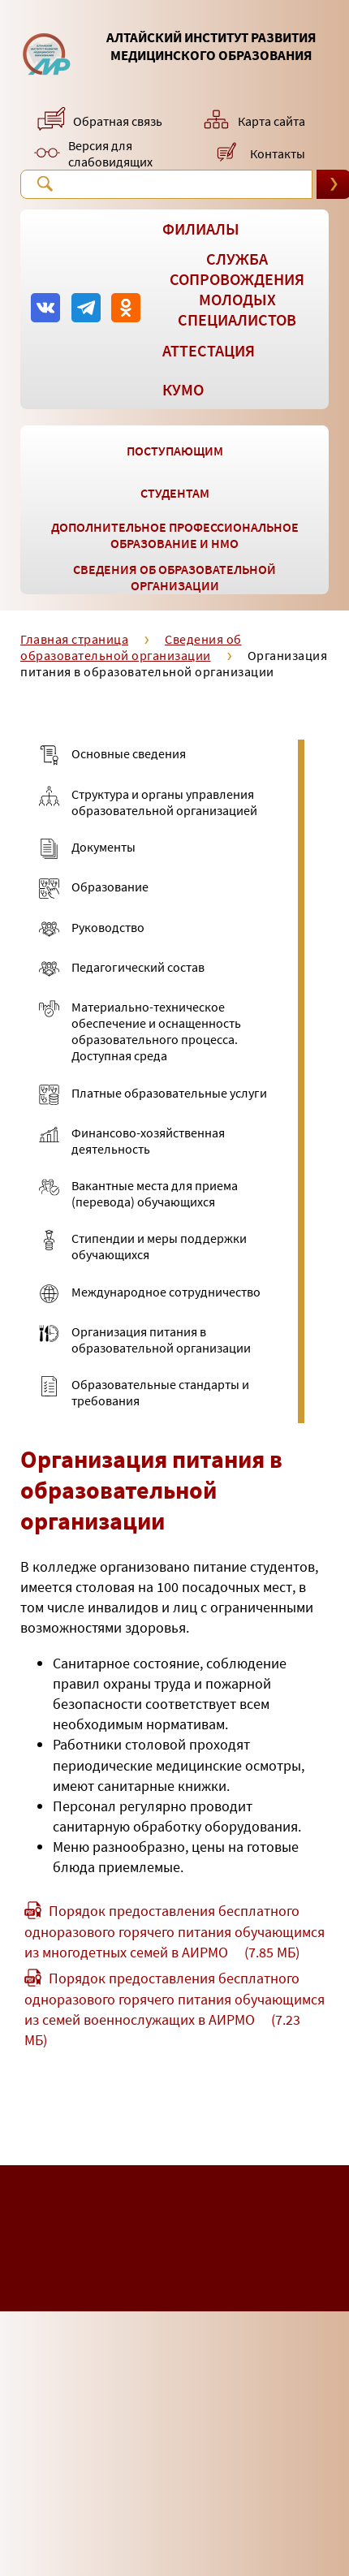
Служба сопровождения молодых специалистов (237, 289)
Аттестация (208, 350)
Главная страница (74, 639)
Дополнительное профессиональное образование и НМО (175, 535)
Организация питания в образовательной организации (173, 663)
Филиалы (200, 228)
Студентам (174, 493)
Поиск (45, 183)
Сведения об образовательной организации (174, 577)
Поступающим (175, 450)
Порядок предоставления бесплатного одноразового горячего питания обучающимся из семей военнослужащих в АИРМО (174, 2009)
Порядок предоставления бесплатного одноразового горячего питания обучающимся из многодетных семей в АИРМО (174, 1931)
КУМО (183, 389)
